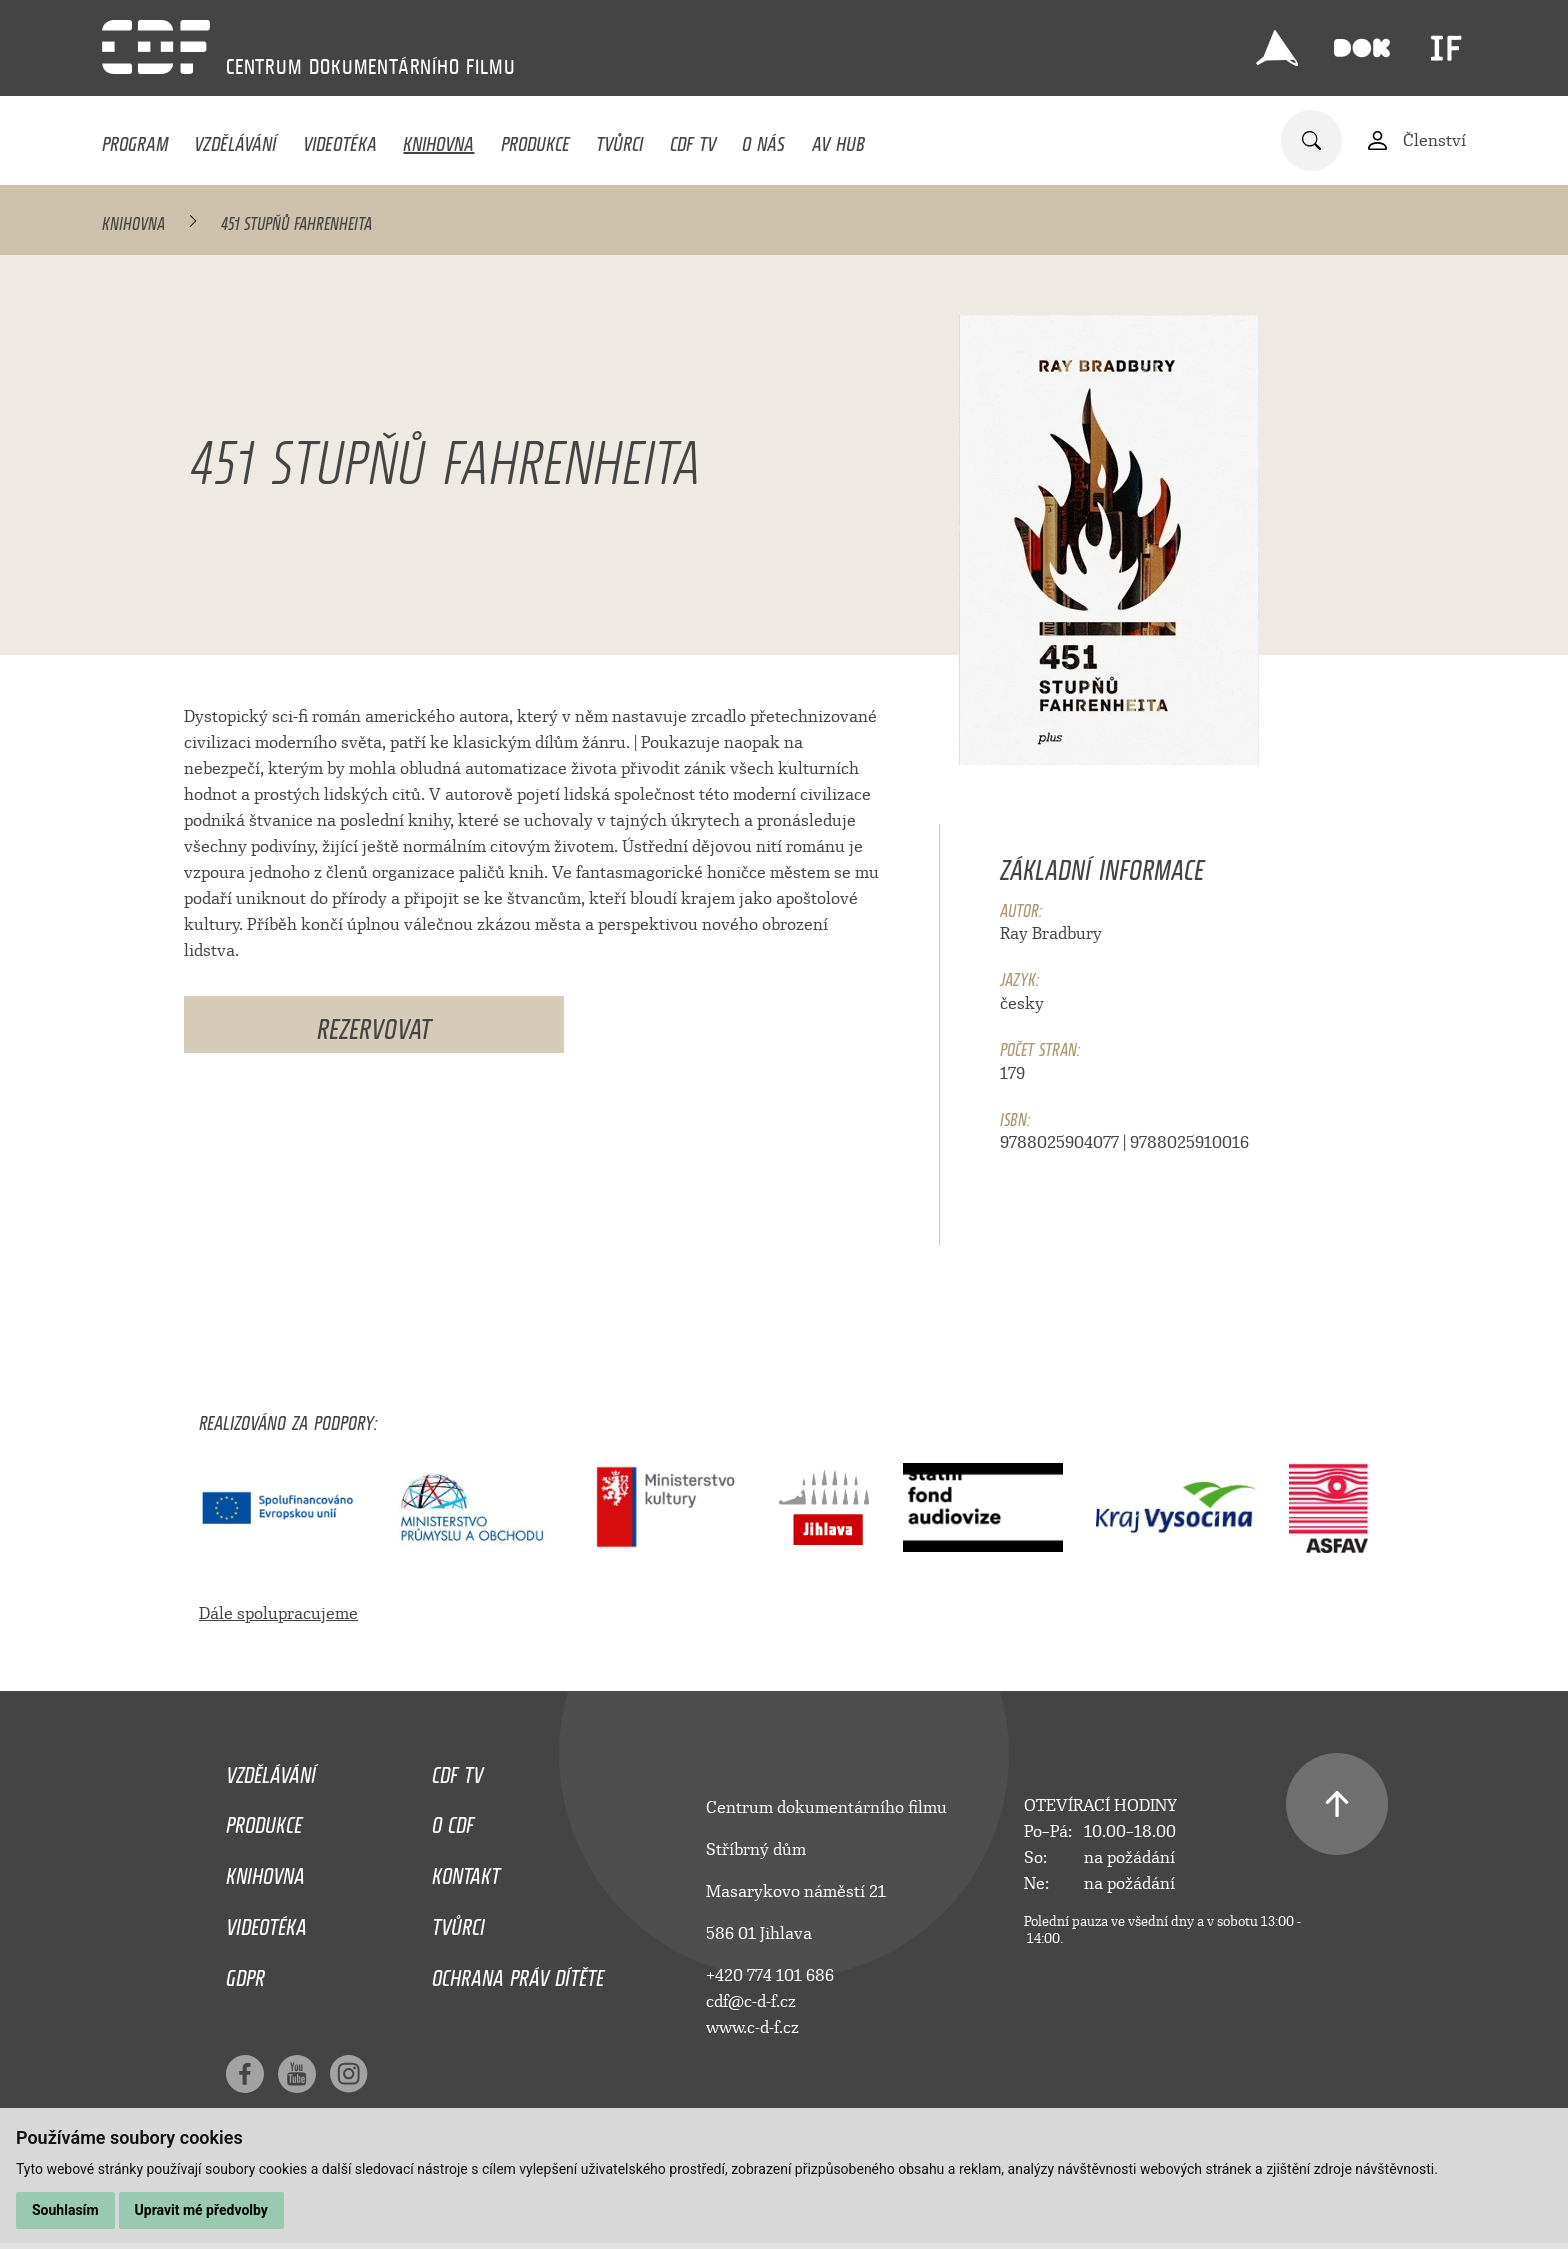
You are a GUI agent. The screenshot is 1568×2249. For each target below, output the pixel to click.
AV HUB (838, 139)
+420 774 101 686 (770, 1975)
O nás (763, 139)
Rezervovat (374, 1024)
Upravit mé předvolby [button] (201, 2210)
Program (135, 139)
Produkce (535, 139)
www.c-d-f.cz (752, 2027)
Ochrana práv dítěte (518, 1973)
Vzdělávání (235, 139)
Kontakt (466, 1871)
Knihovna (438, 139)
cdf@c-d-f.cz (751, 2001)
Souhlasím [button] (65, 2210)
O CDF (453, 1820)
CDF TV (693, 139)
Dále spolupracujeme (278, 1613)
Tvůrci (619, 139)
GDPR (245, 1973)
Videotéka (340, 139)
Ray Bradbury (1051, 933)
